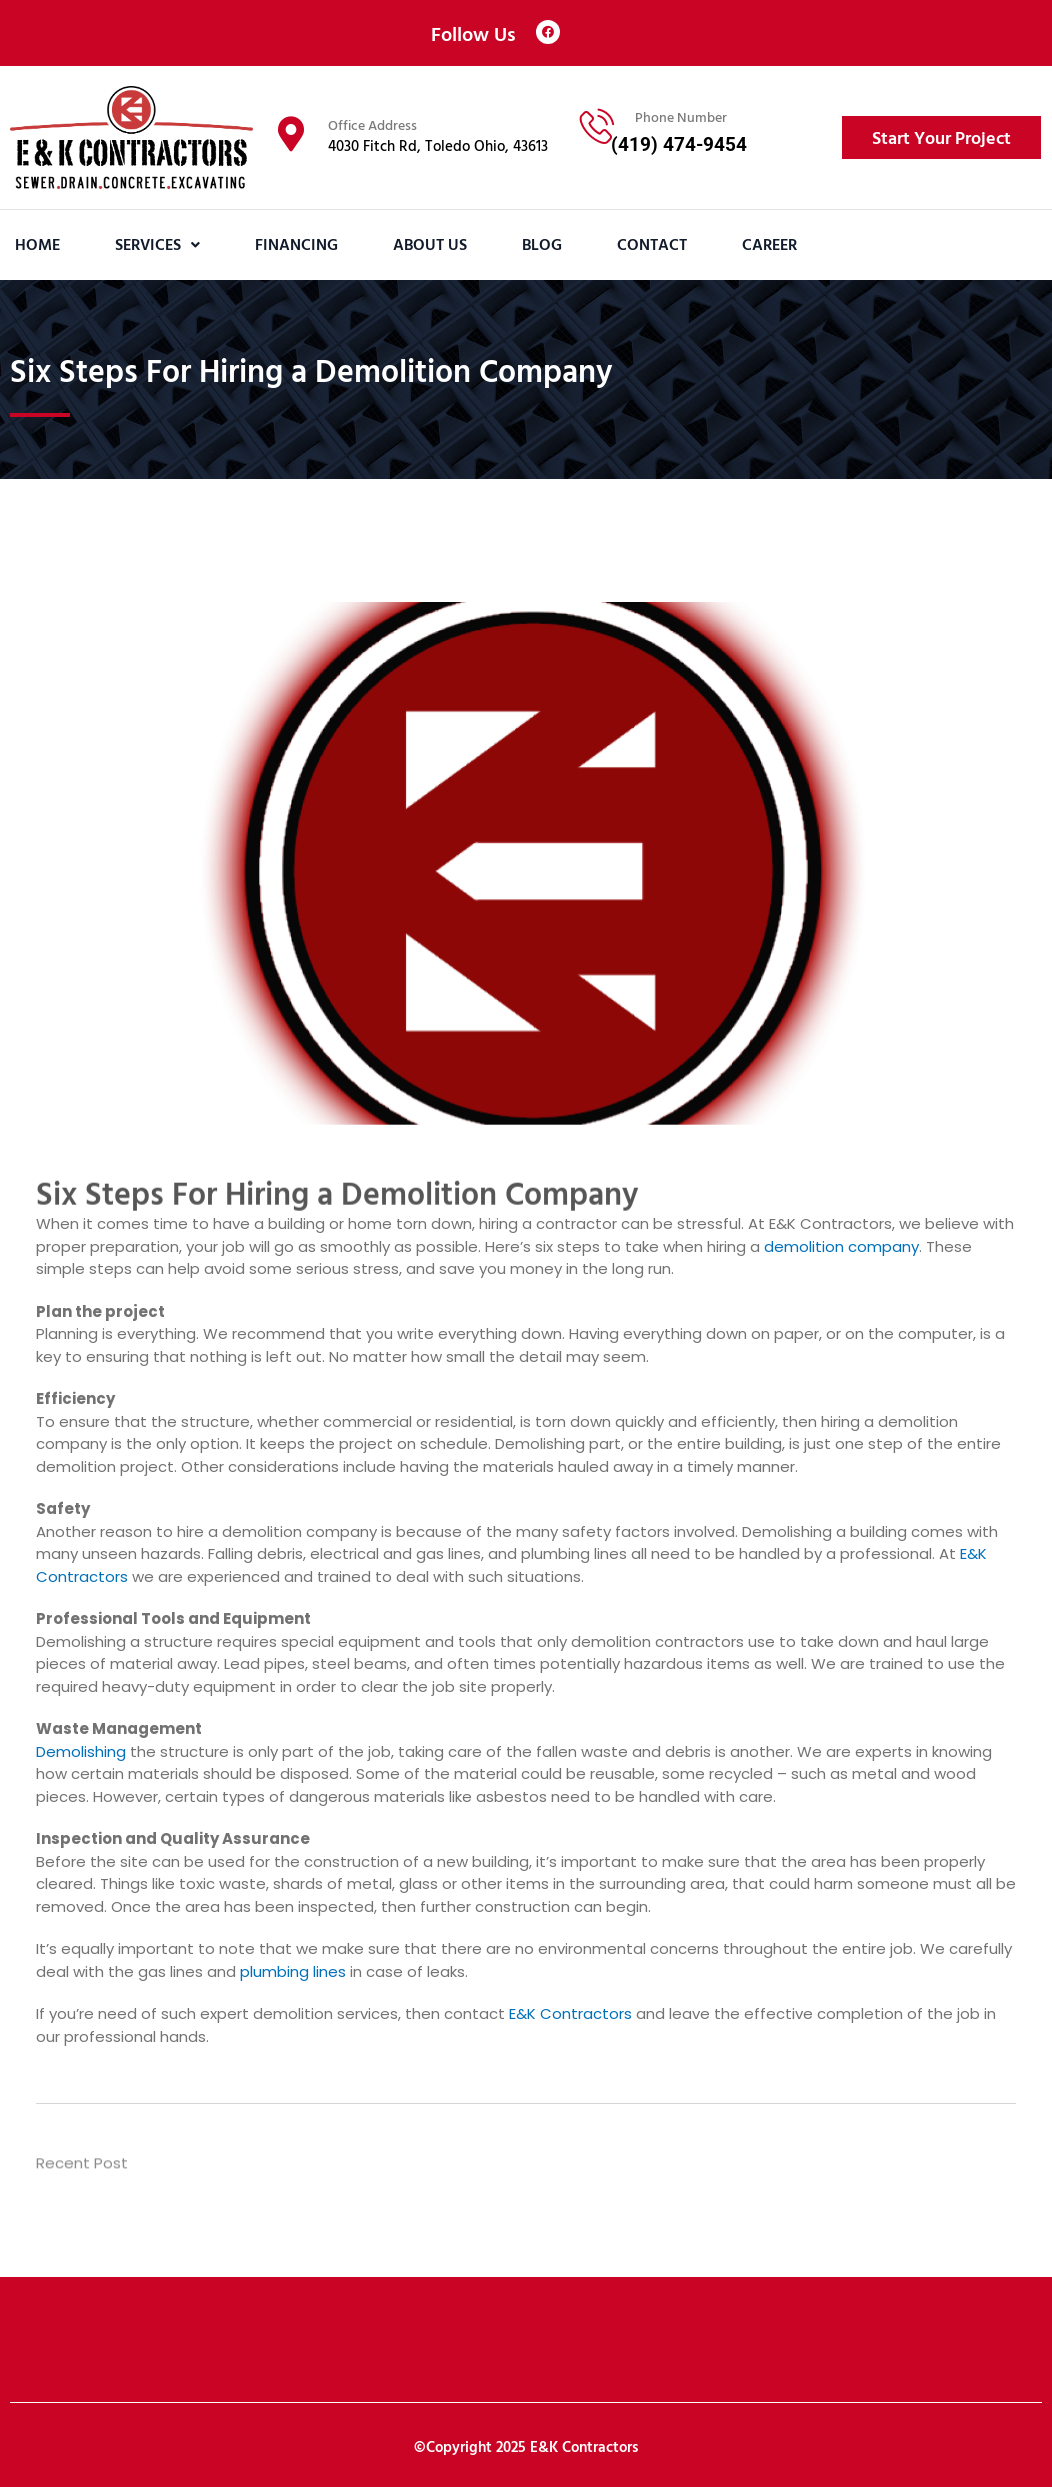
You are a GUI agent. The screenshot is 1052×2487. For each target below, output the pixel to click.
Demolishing (81, 1751)
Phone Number (681, 116)
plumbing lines (293, 1971)
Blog (542, 244)
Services (157, 244)
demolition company (841, 1246)
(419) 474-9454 (679, 144)
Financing (296, 244)
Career (769, 244)
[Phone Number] (597, 125)
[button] (157, 244)
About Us (430, 244)
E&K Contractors (570, 2013)
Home (37, 244)
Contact (652, 244)
